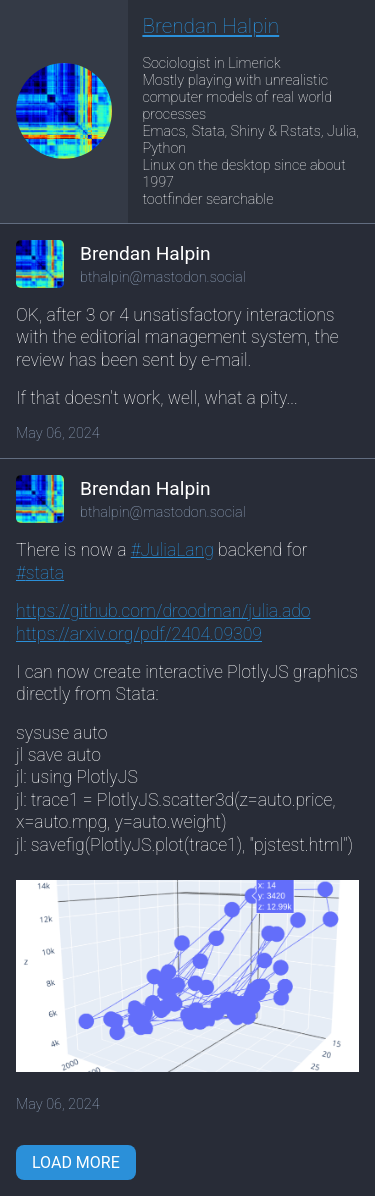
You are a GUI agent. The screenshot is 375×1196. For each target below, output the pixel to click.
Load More (76, 1162)
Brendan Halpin (210, 26)
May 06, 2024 (58, 433)
